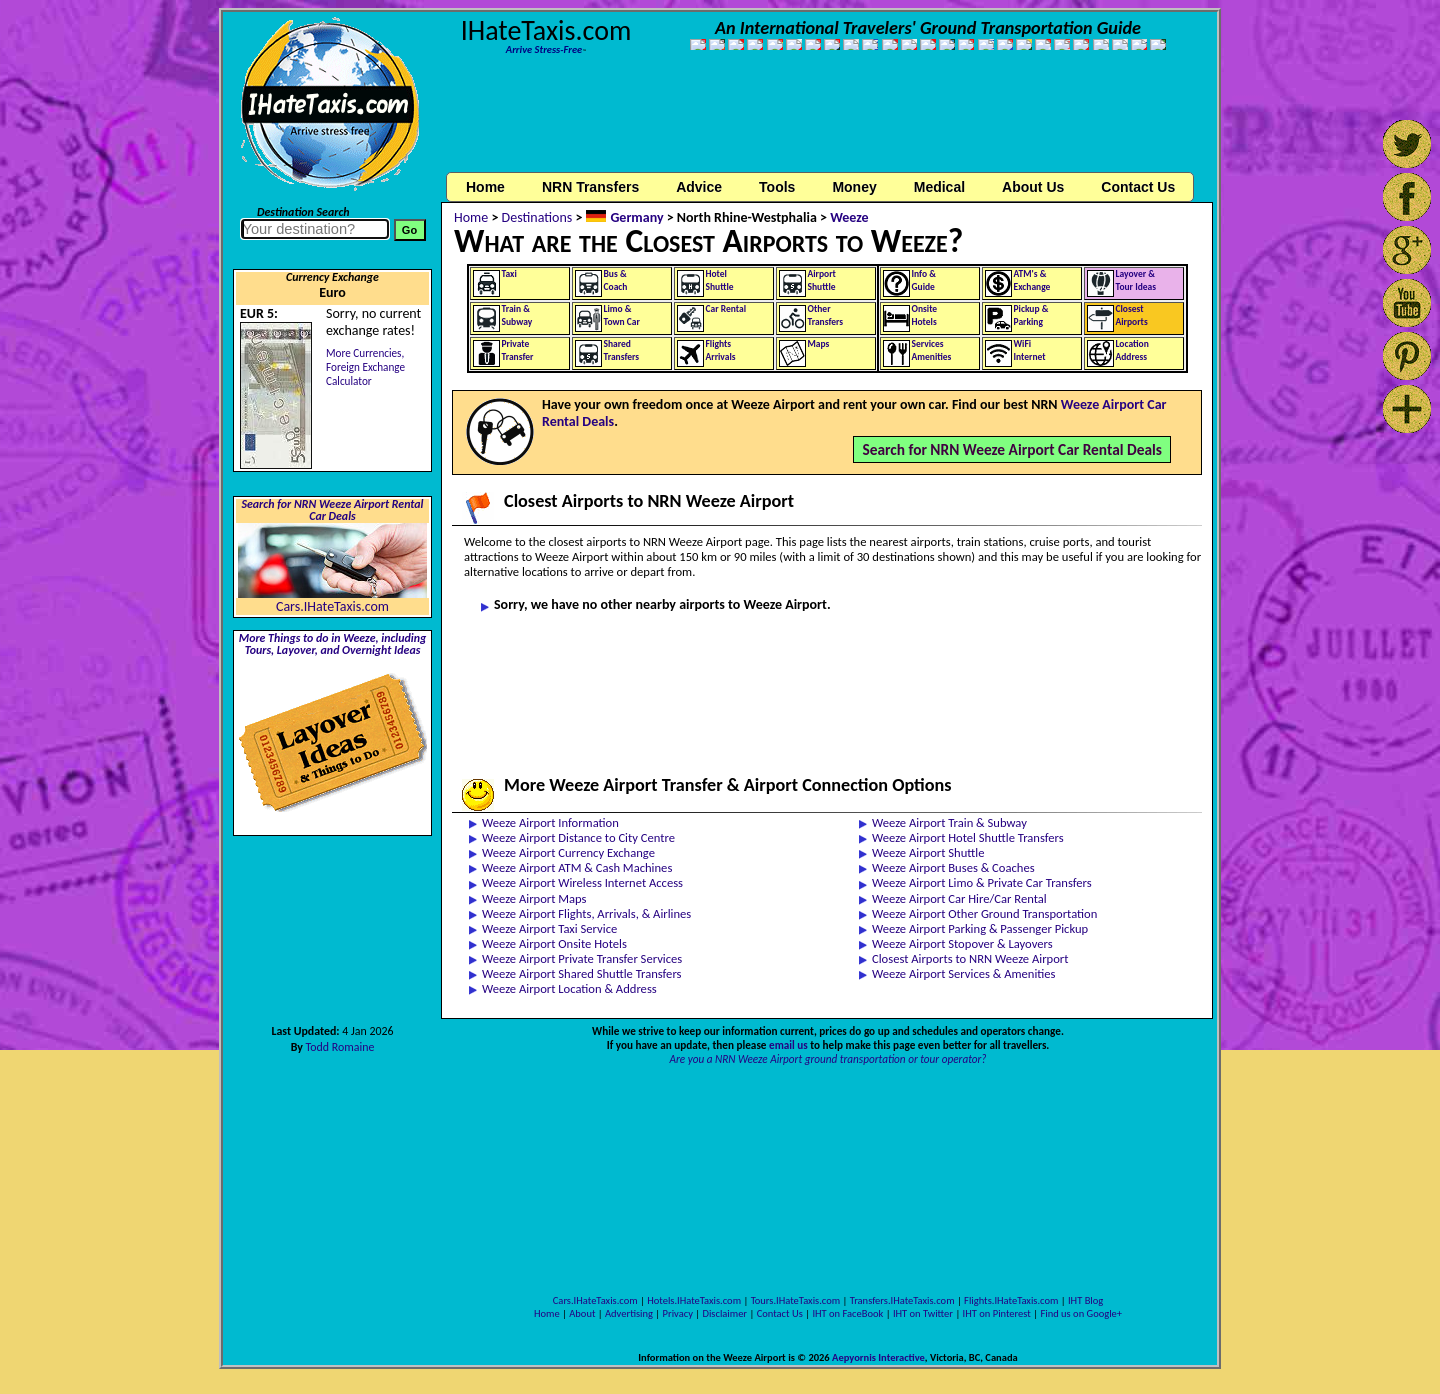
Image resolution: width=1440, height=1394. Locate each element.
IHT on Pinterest (997, 1313)
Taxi (509, 274)
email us (788, 1045)
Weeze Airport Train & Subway (949, 822)
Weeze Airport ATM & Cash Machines (577, 867)
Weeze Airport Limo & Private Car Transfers (982, 882)
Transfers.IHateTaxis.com (902, 1300)
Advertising (629, 1313)
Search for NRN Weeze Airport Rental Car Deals (332, 510)
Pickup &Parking (1031, 315)
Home (485, 187)
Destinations (537, 217)
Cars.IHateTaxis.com (332, 606)
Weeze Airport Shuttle (928, 852)
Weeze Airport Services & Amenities (964, 973)
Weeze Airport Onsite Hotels (554, 943)
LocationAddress (1132, 350)
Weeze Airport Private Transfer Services (582, 958)
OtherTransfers (826, 315)
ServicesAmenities (932, 350)
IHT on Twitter (923, 1313)
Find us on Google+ (1081, 1313)
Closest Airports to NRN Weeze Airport (970, 958)
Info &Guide (924, 280)
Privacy (678, 1313)
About (582, 1313)
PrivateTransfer (518, 350)
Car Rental (726, 309)
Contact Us (780, 1313)
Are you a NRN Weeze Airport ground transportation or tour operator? (827, 1059)
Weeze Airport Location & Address (569, 988)
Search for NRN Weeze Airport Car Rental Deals (1012, 449)
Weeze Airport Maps (534, 898)
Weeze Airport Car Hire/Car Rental (959, 898)
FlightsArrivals (721, 350)
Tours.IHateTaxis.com (795, 1300)
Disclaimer (724, 1313)
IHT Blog (1085, 1300)
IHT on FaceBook (847, 1313)
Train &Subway (517, 315)
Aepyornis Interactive (878, 1357)
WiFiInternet (1030, 350)
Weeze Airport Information (550, 822)
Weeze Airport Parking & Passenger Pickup (980, 928)
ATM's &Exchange (1032, 280)
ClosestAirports (1132, 315)
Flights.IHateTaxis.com (1011, 1300)
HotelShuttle (720, 280)
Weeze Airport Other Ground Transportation (984, 913)
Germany (636, 217)
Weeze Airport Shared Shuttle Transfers (581, 973)
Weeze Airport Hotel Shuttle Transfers (968, 837)
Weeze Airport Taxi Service (549, 928)
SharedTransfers (622, 350)
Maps (819, 344)
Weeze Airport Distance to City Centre (578, 837)
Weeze (849, 217)
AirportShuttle (822, 280)
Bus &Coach (616, 280)
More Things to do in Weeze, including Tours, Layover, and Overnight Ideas (333, 644)
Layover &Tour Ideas (1136, 280)
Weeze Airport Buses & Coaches (953, 867)
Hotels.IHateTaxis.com (694, 1300)
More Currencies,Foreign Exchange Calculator (365, 367)
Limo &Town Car (622, 315)
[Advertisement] (828, 123)
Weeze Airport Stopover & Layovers (962, 943)
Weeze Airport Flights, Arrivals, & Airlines (586, 913)
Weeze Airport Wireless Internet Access (582, 882)
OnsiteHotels (925, 315)
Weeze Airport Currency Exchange (568, 852)
